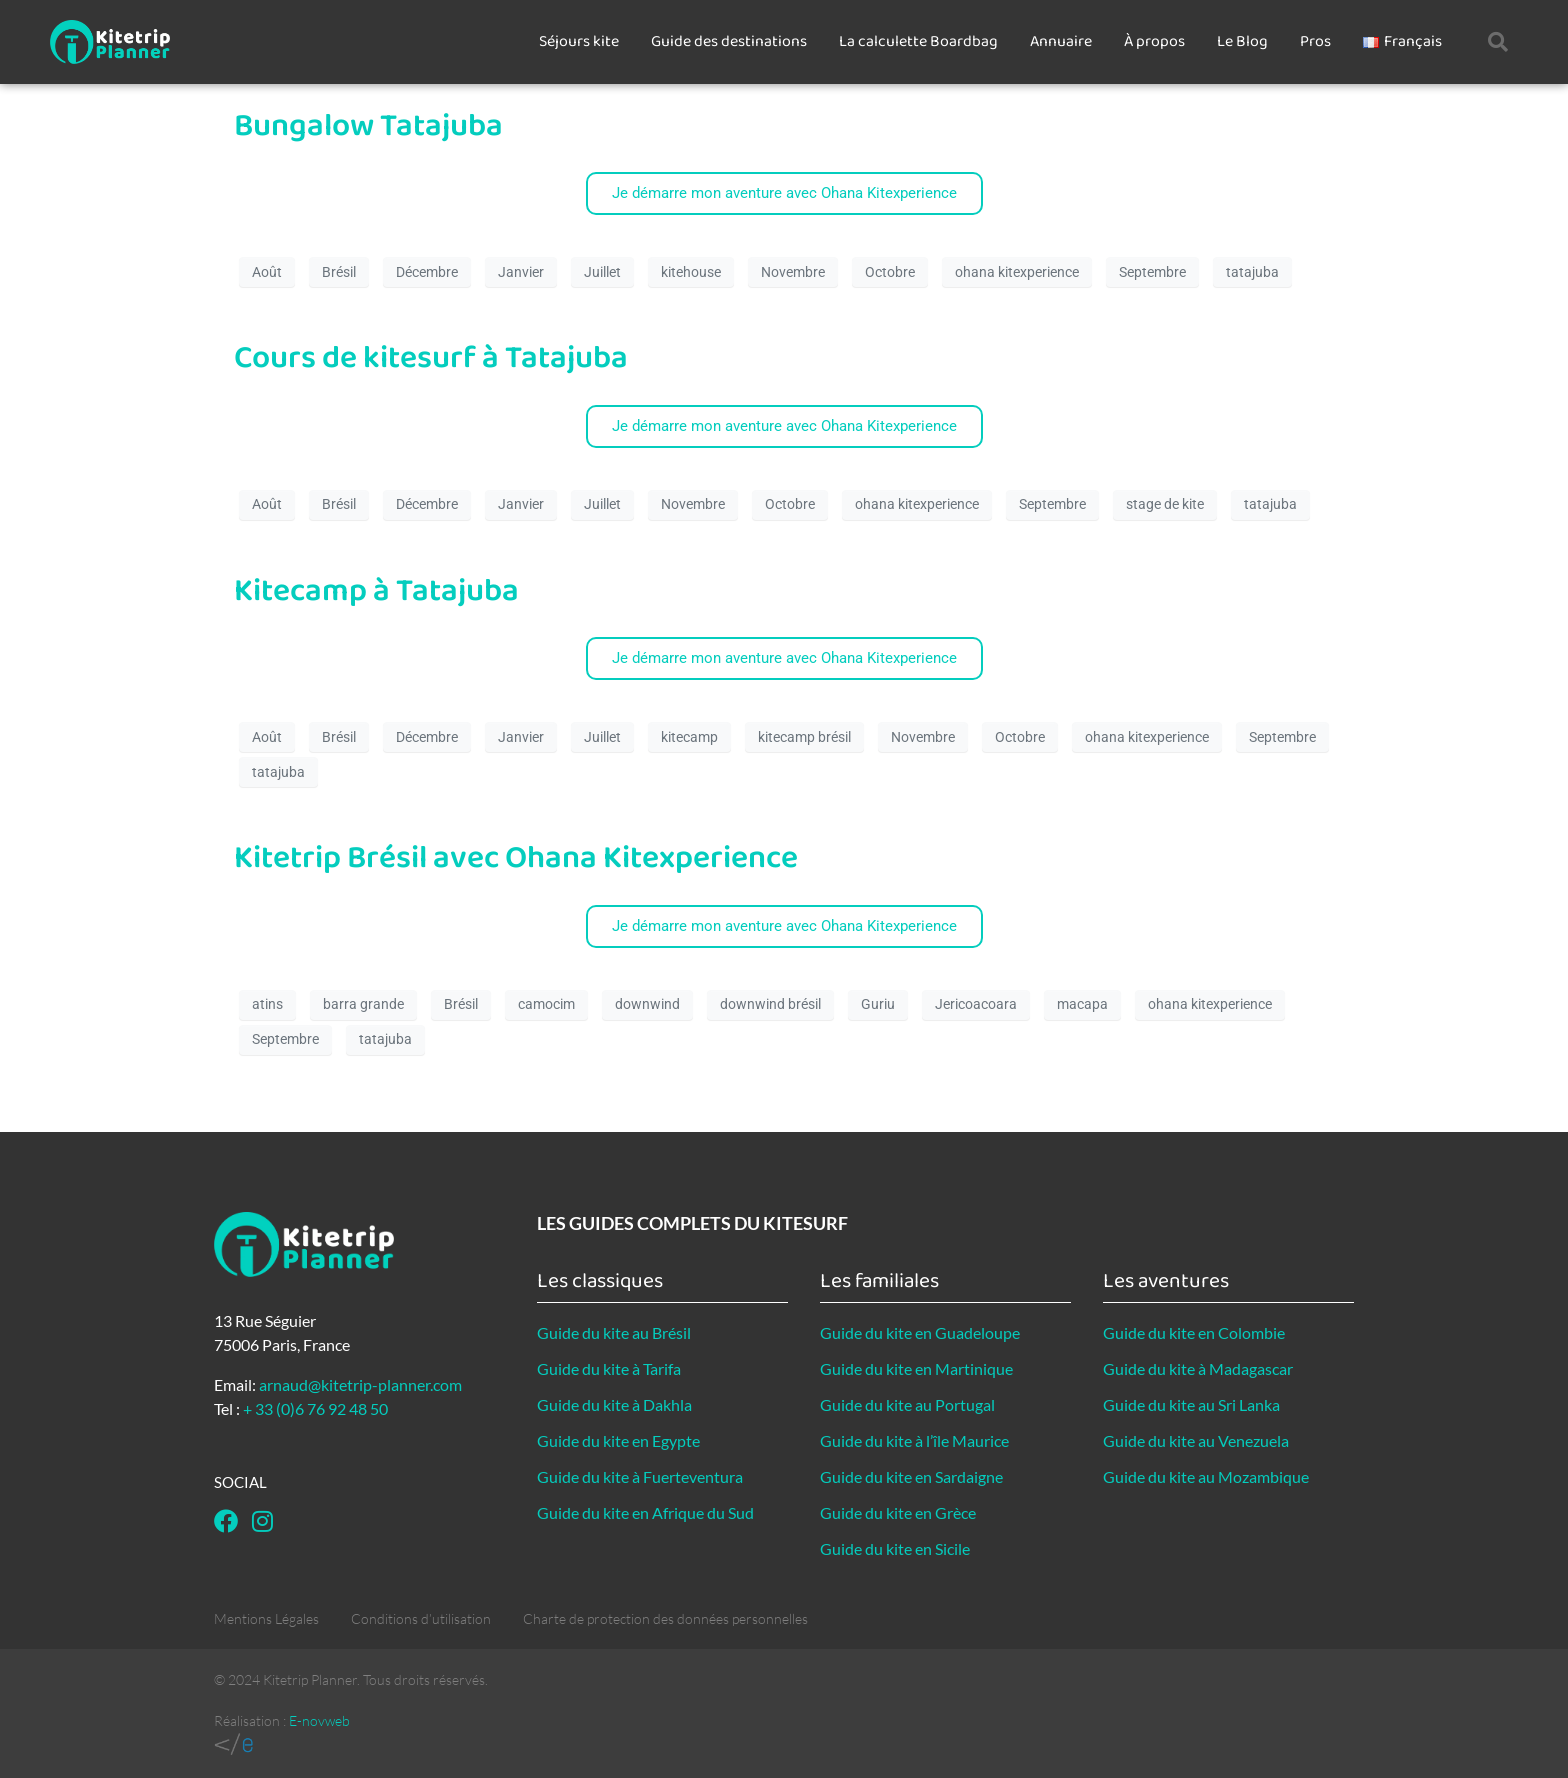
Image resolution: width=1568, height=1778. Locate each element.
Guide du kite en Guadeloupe (920, 1332)
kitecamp (689, 737)
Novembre (793, 272)
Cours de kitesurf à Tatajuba (431, 358)
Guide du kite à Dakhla (614, 1404)
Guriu (878, 1004)
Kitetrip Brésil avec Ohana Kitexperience (516, 858)
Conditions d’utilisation (421, 1618)
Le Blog (1242, 41)
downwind (647, 1004)
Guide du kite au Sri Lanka (1191, 1404)
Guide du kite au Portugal (907, 1404)
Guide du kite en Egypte (618, 1440)
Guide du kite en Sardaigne (911, 1476)
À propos (1154, 41)
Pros (1315, 41)
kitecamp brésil (804, 737)
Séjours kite (579, 41)
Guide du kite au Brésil (614, 1332)
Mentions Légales (266, 1618)
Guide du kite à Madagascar (1198, 1368)
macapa (1082, 1004)
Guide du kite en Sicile (895, 1548)
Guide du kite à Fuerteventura (640, 1476)
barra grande (363, 1004)
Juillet (602, 272)
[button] (1498, 42)
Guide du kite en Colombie (1194, 1332)
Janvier (521, 272)
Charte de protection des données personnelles (665, 1618)
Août (267, 272)
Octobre (890, 272)
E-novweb (319, 1720)
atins (267, 1004)
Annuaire (1061, 41)
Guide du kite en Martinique (916, 1368)
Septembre (1152, 272)
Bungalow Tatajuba (368, 126)
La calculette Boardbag (918, 41)
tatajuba (1252, 272)
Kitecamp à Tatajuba (376, 591)
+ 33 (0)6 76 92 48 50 (315, 1408)
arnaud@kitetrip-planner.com (360, 1384)
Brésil (339, 272)
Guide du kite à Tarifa (609, 1368)
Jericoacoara (976, 1004)
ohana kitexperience (1017, 272)
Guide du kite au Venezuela (1196, 1440)
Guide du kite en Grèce (898, 1512)
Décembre (427, 272)
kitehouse (691, 272)
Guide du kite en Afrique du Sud (645, 1512)
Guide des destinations (729, 41)
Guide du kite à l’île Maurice (914, 1440)
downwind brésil (770, 1004)
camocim (546, 1004)
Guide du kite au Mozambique (1206, 1476)
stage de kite (1165, 504)
